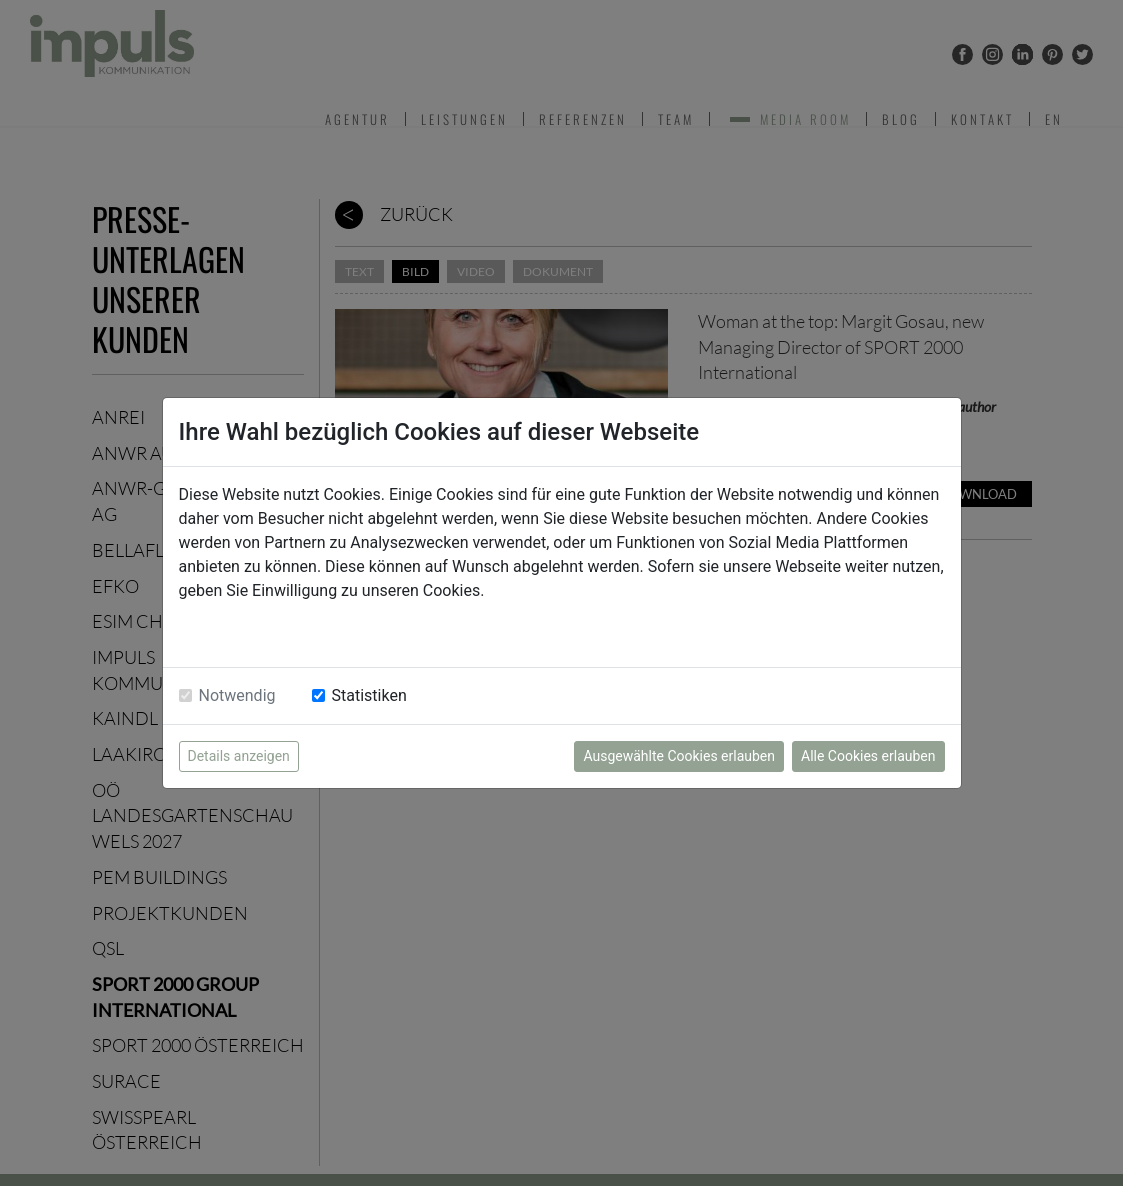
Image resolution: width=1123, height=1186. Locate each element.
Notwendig (237, 695)
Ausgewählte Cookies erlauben (679, 756)
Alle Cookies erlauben (868, 756)
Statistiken (369, 695)
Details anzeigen (239, 756)
